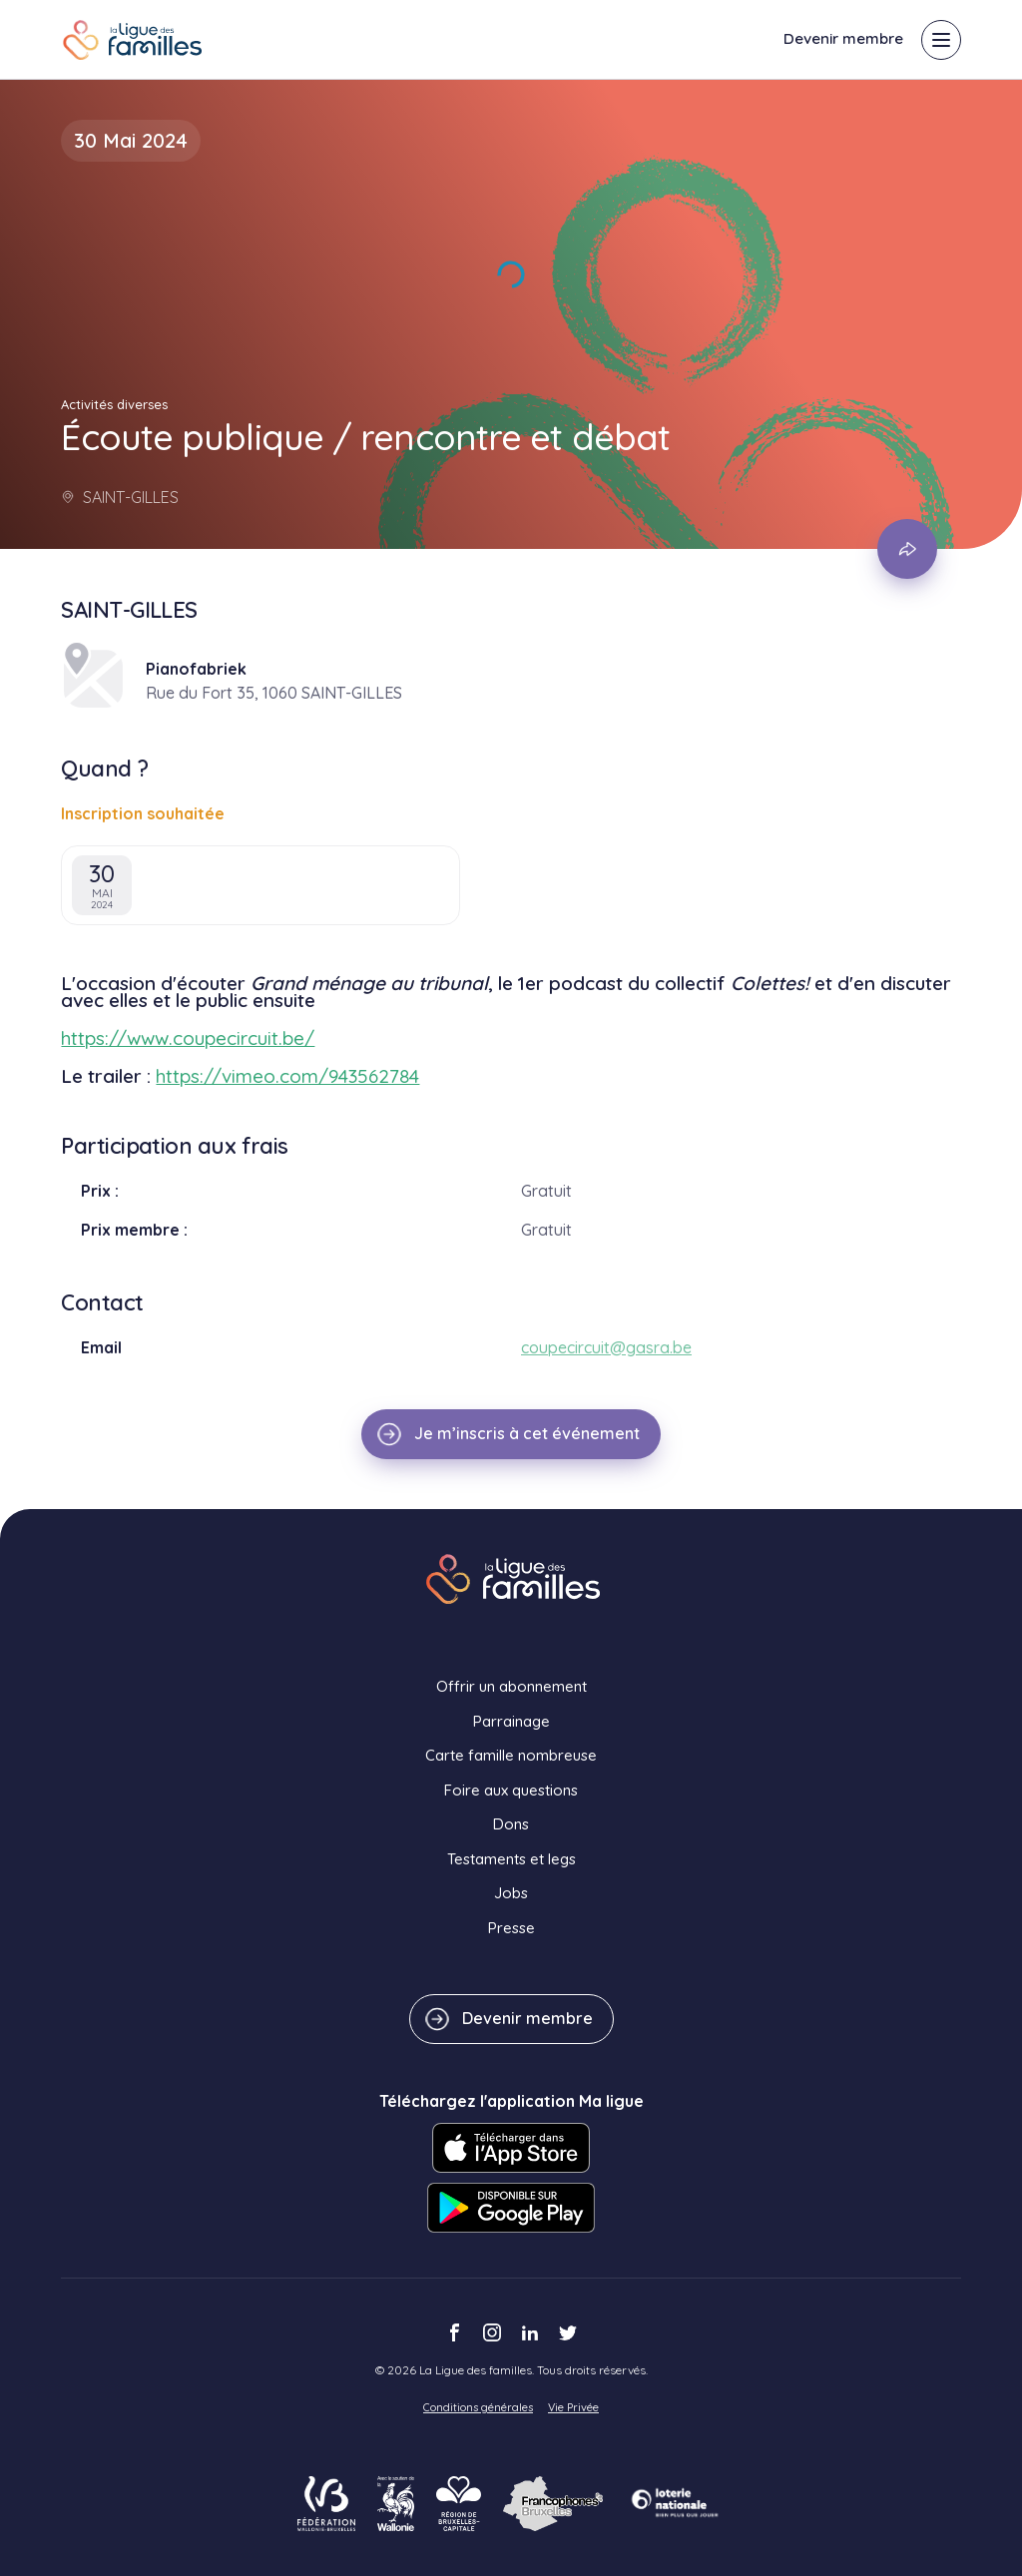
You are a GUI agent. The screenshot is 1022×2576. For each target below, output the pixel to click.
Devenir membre (843, 38)
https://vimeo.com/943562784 (287, 1076)
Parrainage (511, 1721)
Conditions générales (478, 2407)
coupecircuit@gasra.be (606, 1347)
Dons (511, 1823)
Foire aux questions (511, 1790)
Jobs (511, 1892)
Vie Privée (573, 2407)
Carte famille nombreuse (511, 1755)
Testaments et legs (511, 1858)
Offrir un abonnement (511, 1686)
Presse (511, 1927)
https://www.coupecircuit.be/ (187, 1038)
